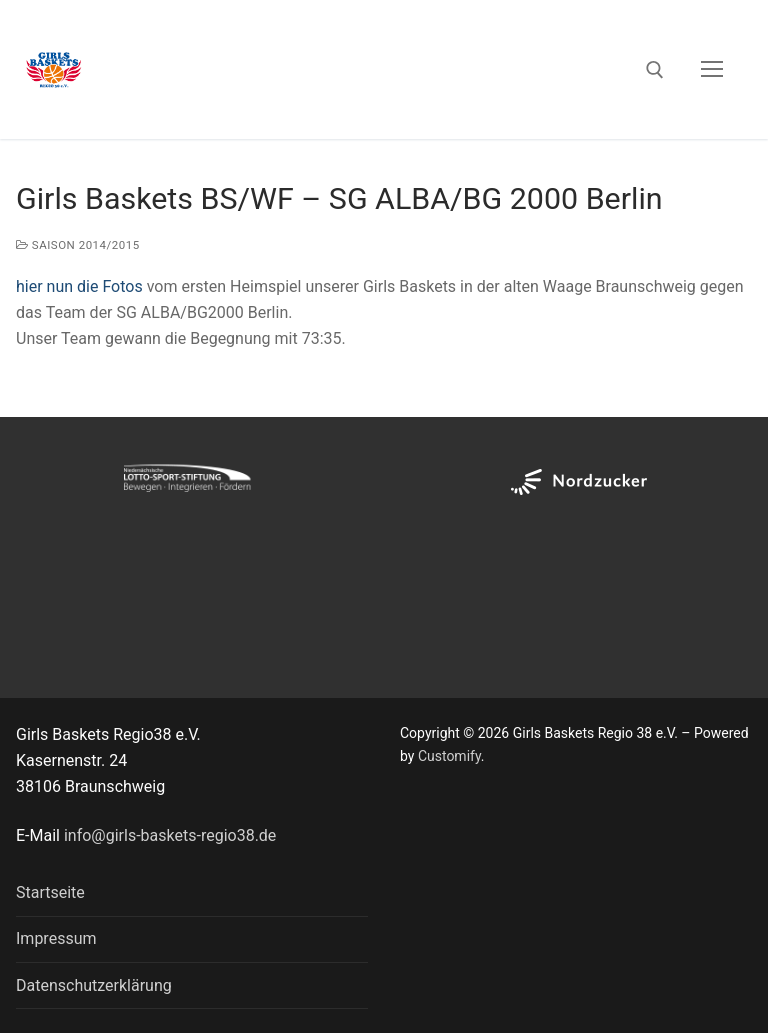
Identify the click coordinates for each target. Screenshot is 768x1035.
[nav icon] (712, 70)
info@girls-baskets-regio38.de (170, 835)
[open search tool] (655, 70)
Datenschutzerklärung (94, 985)
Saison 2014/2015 (78, 245)
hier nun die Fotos (79, 286)
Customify (449, 756)
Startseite (50, 892)
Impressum (56, 938)
